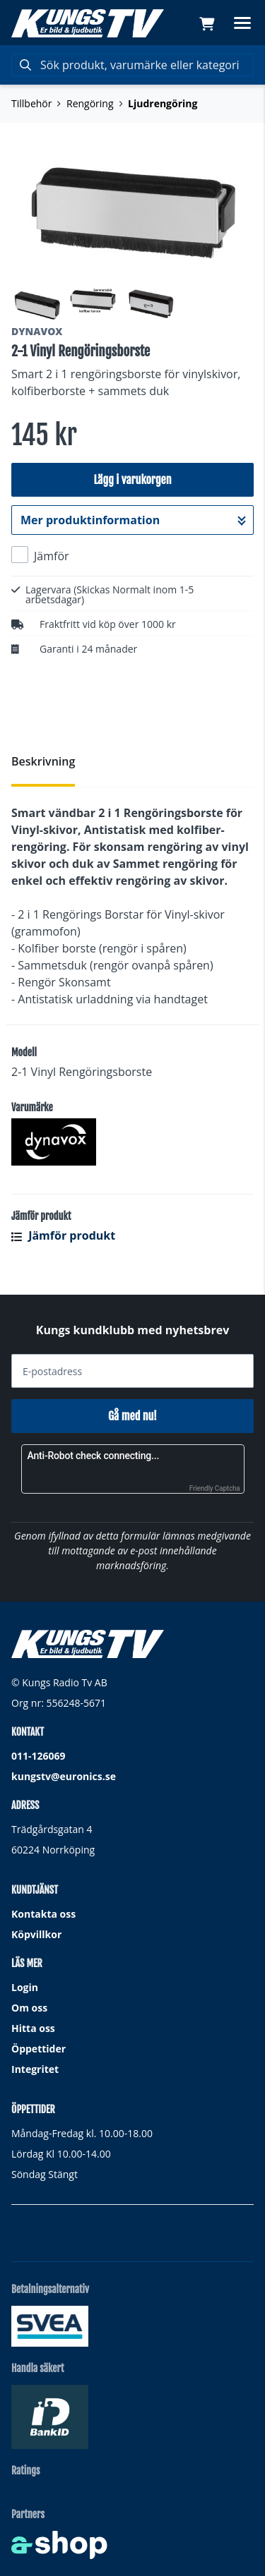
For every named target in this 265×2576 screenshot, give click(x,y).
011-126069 (38, 1755)
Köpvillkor (36, 1934)
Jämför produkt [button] (63, 1235)
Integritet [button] (35, 2069)
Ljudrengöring (162, 103)
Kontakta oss (43, 1914)
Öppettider (38, 2048)
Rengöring (90, 103)
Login (24, 1987)
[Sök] (132, 65)
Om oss (29, 2007)
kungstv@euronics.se (63, 1776)
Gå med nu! (132, 1416)
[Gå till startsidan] (87, 23)
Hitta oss (33, 2028)
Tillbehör (31, 103)
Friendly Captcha (214, 1488)
